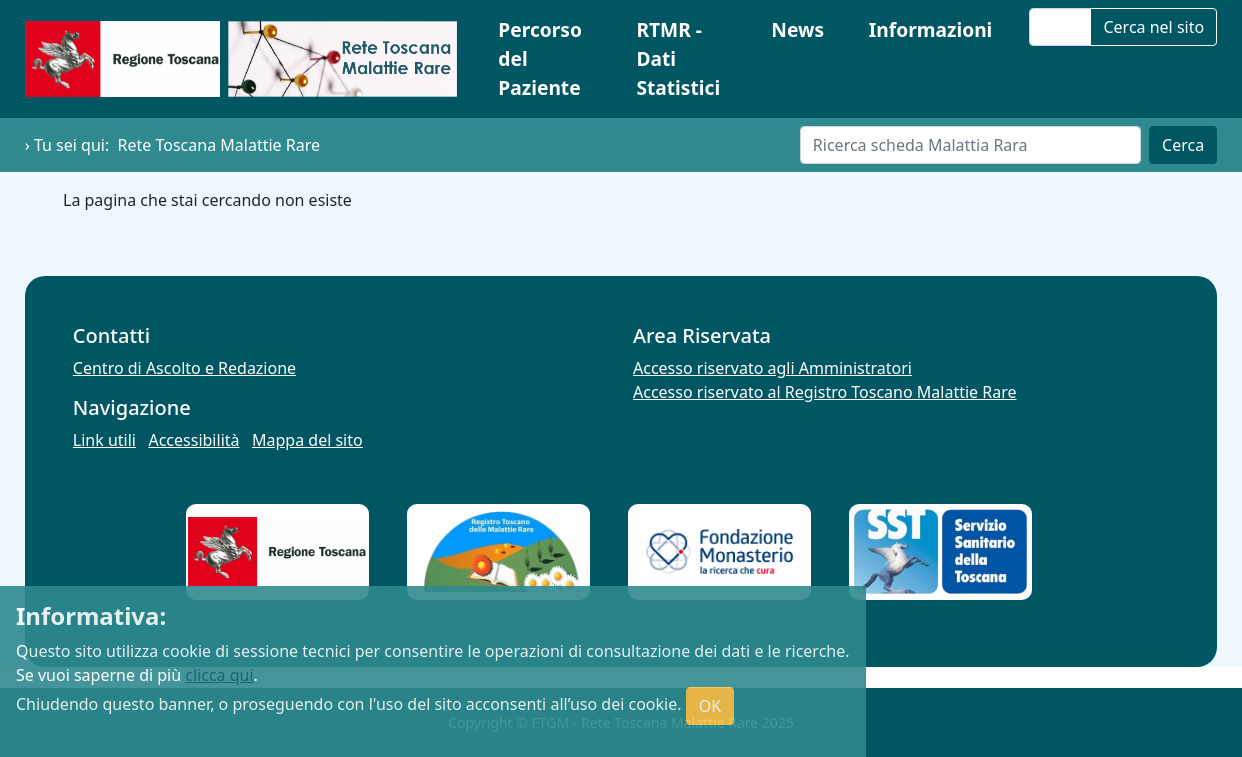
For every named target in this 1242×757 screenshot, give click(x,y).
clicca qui (219, 675)
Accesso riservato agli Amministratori (772, 368)
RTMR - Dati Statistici (678, 58)
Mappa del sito (307, 440)
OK (710, 706)
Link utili (104, 440)
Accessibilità (193, 440)
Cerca (1183, 145)
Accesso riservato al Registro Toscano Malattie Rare (825, 392)
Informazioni (931, 29)
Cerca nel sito (1153, 27)
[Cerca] (970, 145)
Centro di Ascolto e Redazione (184, 368)
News (797, 29)
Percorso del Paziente (540, 58)
